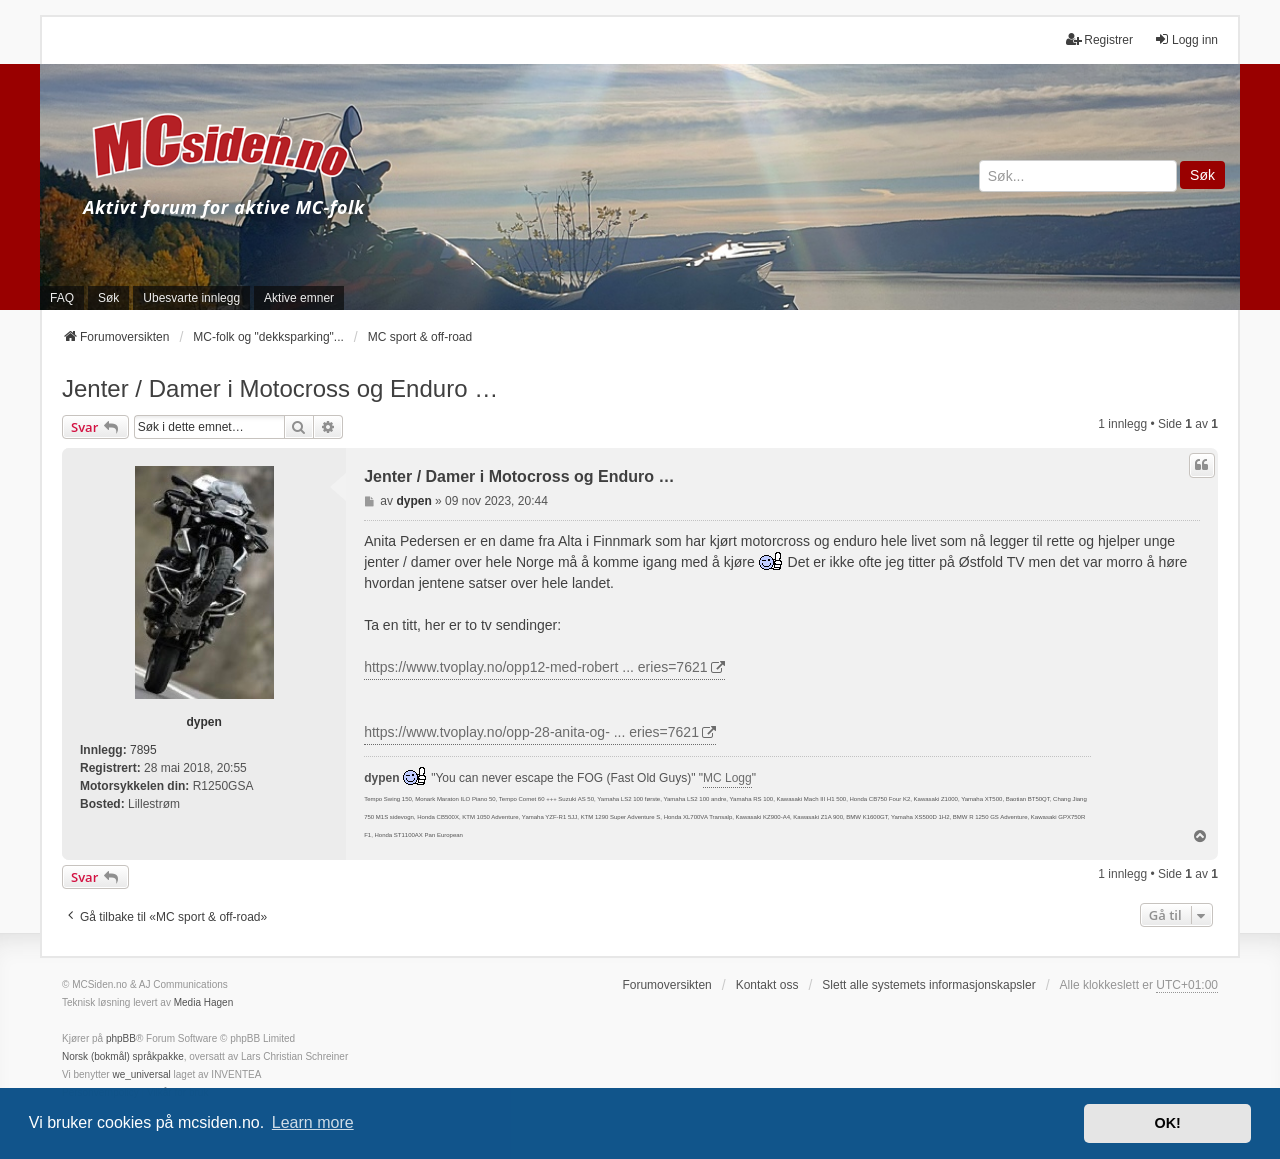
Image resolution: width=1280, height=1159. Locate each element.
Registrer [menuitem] (1099, 39)
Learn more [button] (313, 1122)
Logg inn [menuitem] (1186, 39)
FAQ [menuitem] (62, 298)
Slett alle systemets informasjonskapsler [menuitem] (928, 985)
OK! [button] (1167, 1123)
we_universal (141, 1074)
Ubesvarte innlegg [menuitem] (191, 298)
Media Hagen (203, 1002)
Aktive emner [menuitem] (299, 298)
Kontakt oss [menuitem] (767, 985)
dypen (203, 722)
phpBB (121, 1038)
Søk (1202, 175)
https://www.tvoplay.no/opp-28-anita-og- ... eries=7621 (531, 732)
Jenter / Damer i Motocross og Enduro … (280, 388)
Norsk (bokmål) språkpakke (123, 1056)
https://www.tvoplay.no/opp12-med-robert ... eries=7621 (535, 667)
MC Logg (727, 778)
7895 (143, 750)
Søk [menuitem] (108, 298)
